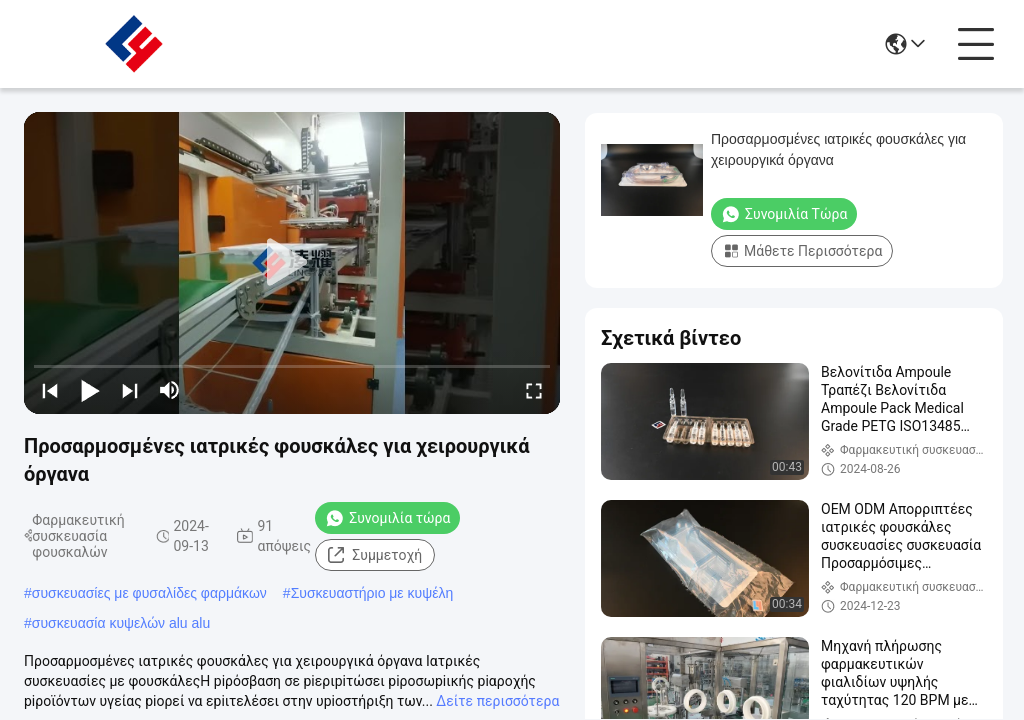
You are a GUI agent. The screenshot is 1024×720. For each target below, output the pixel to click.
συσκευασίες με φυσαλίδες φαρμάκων (149, 593)
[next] (130, 390)
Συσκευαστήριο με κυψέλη (372, 593)
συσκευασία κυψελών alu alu (121, 623)
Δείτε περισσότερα (497, 701)
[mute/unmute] (170, 390)
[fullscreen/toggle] (534, 390)
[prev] (50, 390)
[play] (292, 263)
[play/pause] (90, 390)
